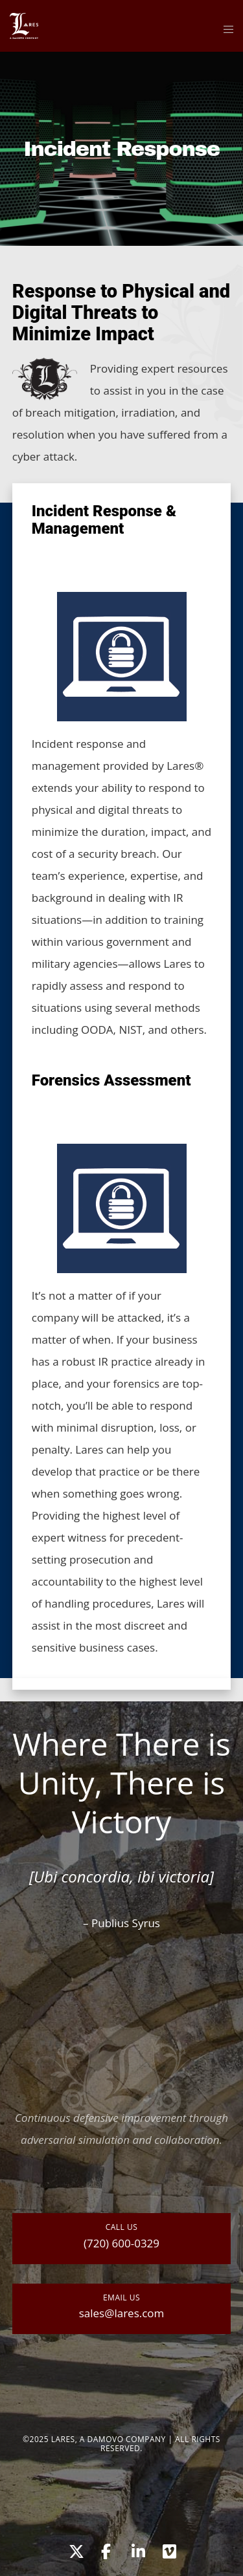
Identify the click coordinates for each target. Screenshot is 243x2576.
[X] (74, 2549)
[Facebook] (105, 2549)
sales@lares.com (122, 2313)
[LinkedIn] (137, 2549)
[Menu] (224, 29)
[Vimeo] (168, 2549)
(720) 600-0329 (121, 2243)
